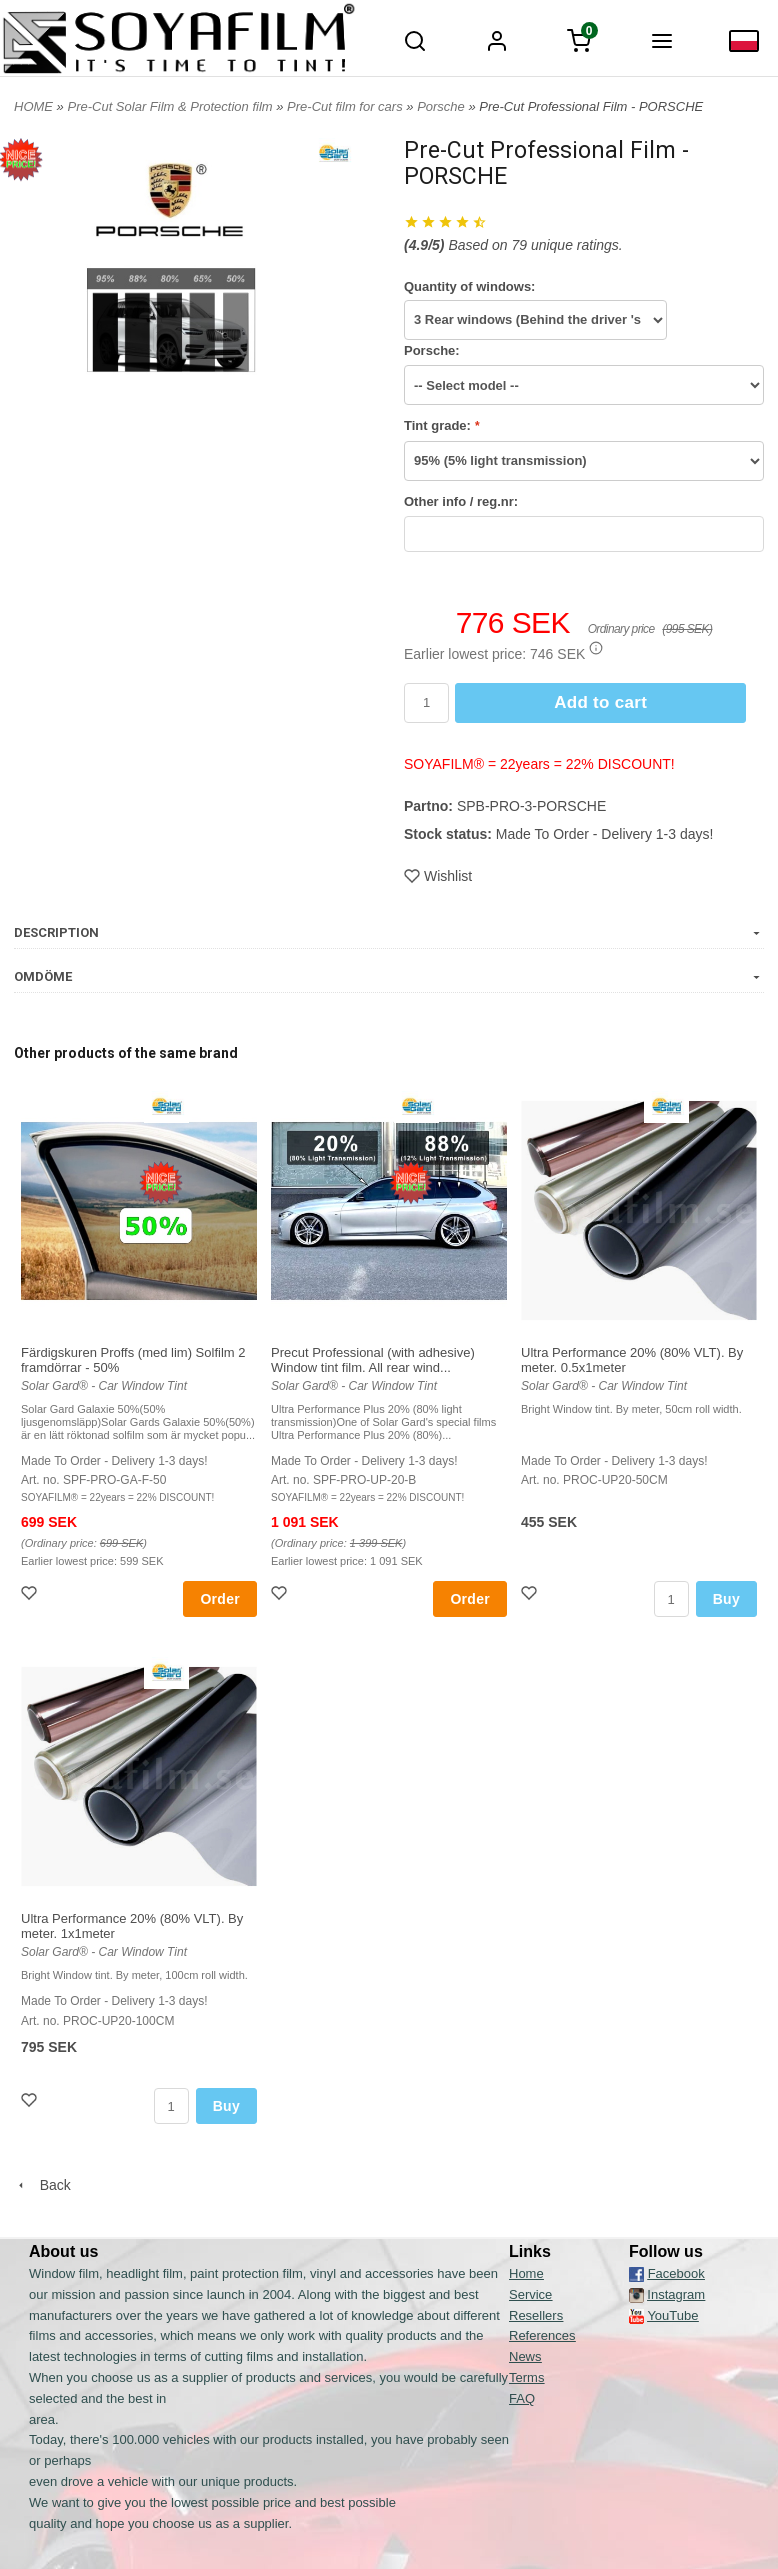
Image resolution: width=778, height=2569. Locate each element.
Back (42, 2185)
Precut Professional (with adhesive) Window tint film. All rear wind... (373, 1360)
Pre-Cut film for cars (346, 106)
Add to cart (600, 702)
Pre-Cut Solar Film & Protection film (171, 106)
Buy (726, 1599)
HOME (33, 106)
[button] (596, 648)
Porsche (442, 106)
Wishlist (438, 876)
